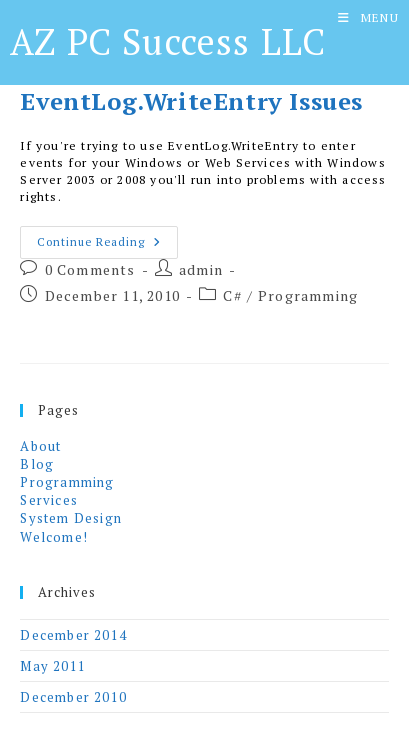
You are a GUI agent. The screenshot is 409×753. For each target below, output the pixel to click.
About (40, 446)
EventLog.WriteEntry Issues (191, 101)
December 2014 (73, 635)
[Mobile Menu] (368, 17)
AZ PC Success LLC (168, 41)
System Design (71, 518)
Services (49, 500)
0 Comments (90, 269)
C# (232, 295)
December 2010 (73, 697)
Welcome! (54, 537)
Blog (37, 464)
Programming (308, 295)
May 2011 (53, 666)
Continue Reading (107, 246)
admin (201, 269)
